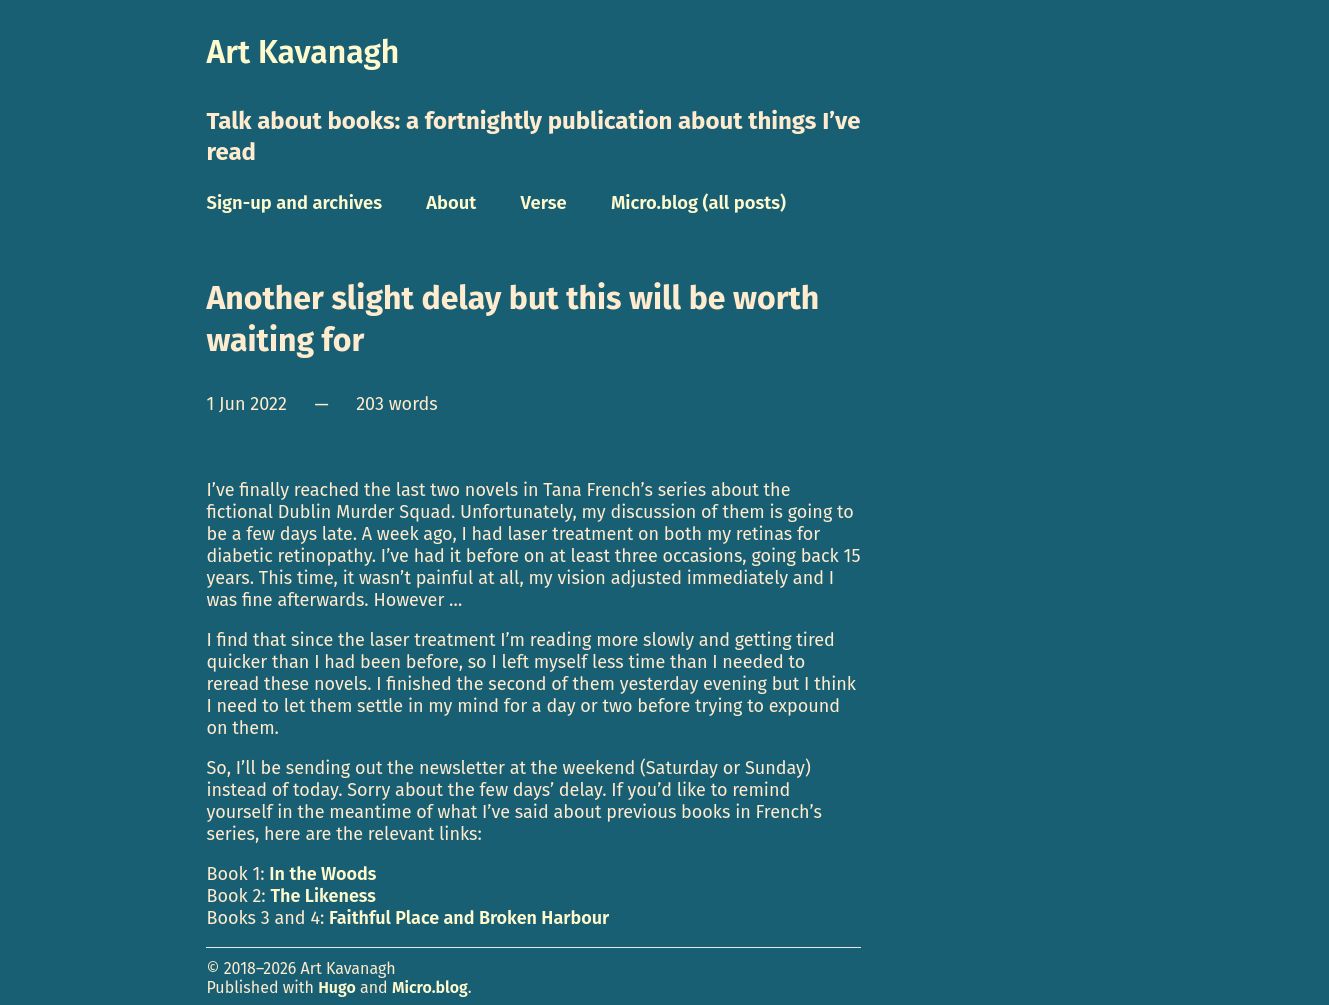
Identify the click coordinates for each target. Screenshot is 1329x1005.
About (451, 203)
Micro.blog (430, 987)
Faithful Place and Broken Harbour (469, 918)
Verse (544, 203)
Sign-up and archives (294, 203)
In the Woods (322, 874)
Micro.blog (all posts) (698, 203)
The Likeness (322, 896)
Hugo (337, 987)
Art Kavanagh (302, 52)
